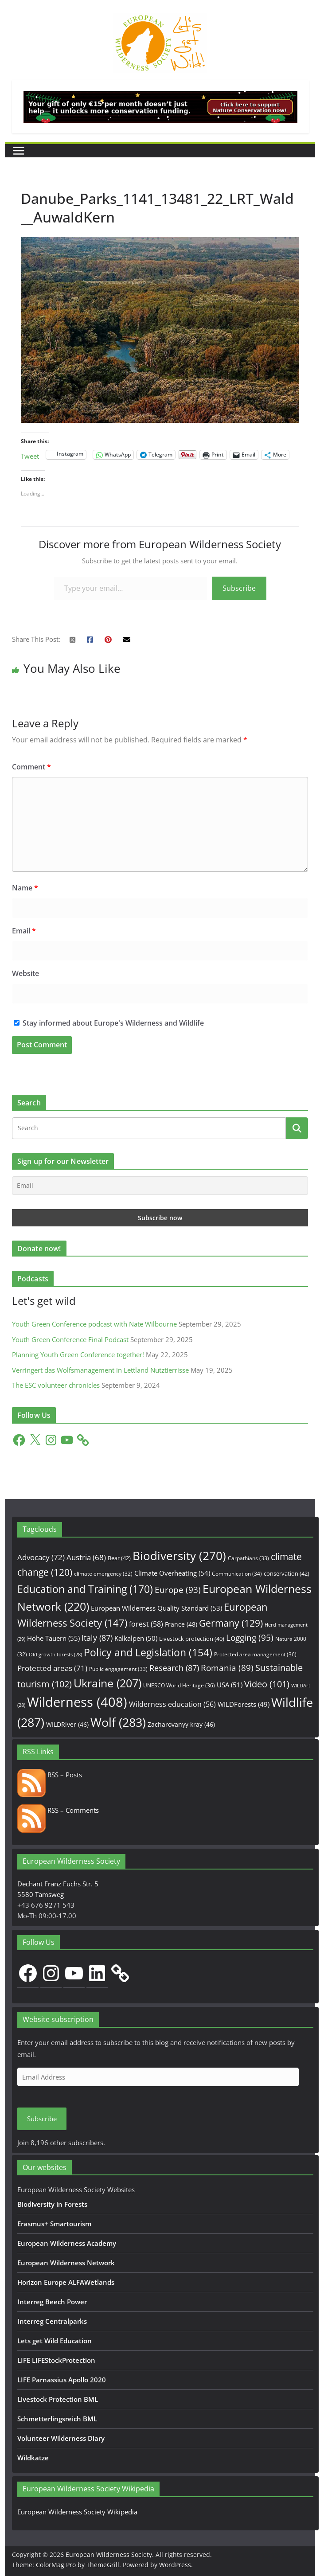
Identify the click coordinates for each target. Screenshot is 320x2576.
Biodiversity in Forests (52, 2204)
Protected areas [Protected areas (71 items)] (52, 1668)
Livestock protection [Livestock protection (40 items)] (191, 1639)
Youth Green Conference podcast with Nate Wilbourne (94, 1323)
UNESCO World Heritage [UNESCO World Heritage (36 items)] (179, 1685)
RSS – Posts (49, 1774)
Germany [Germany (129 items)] (231, 1622)
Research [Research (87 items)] (174, 1667)
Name (25, 888)
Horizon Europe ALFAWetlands (65, 2282)
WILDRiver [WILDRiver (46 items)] (67, 1724)
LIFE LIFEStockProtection (56, 2360)
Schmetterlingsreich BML (57, 2418)
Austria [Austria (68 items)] (86, 1557)
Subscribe (239, 588)
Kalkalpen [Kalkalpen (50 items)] (135, 1638)
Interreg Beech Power (52, 2301)
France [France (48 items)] (181, 1624)
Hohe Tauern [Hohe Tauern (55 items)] (53, 1638)
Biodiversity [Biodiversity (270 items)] (179, 1556)
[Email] (160, 1185)
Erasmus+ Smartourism (54, 2223)
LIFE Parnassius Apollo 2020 (61, 2379)
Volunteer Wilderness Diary (61, 2438)
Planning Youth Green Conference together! (78, 1354)
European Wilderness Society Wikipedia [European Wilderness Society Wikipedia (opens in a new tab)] (77, 2511)
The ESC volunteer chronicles (56, 1385)
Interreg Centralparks (52, 2321)
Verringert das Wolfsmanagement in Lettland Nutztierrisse (100, 1370)
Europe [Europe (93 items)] (178, 1590)
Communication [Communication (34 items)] (237, 1573)
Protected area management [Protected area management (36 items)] (255, 1654)
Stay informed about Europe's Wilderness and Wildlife (109, 1023)
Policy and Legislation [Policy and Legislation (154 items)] (148, 1652)
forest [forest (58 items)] (146, 1624)
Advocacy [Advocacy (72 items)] (41, 1557)
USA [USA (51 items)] (229, 1684)
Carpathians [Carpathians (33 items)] (248, 1557)
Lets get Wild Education (54, 2340)
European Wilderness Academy (66, 2243)
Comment (31, 767)
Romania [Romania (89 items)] (227, 1667)
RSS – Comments (58, 1810)
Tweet (30, 455)
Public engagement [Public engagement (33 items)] (118, 1668)
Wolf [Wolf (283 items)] (118, 1722)
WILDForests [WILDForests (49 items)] (243, 1704)
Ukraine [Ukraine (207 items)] (107, 1683)
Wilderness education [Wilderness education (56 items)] (172, 1704)
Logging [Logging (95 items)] (249, 1637)
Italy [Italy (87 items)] (97, 1637)
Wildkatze (33, 2457)
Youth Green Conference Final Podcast (70, 1339)
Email (24, 931)
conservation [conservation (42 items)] (286, 1573)
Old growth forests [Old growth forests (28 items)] (55, 1654)
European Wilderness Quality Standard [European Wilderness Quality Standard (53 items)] (156, 1608)
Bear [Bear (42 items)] (119, 1558)
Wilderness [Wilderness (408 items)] (77, 1702)
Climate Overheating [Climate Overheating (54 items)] (172, 1573)
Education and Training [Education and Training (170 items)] (85, 1589)
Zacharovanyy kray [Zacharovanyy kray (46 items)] (181, 1724)
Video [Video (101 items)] (266, 1684)
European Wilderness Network (66, 2262)
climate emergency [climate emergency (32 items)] (103, 1573)
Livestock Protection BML (57, 2399)
